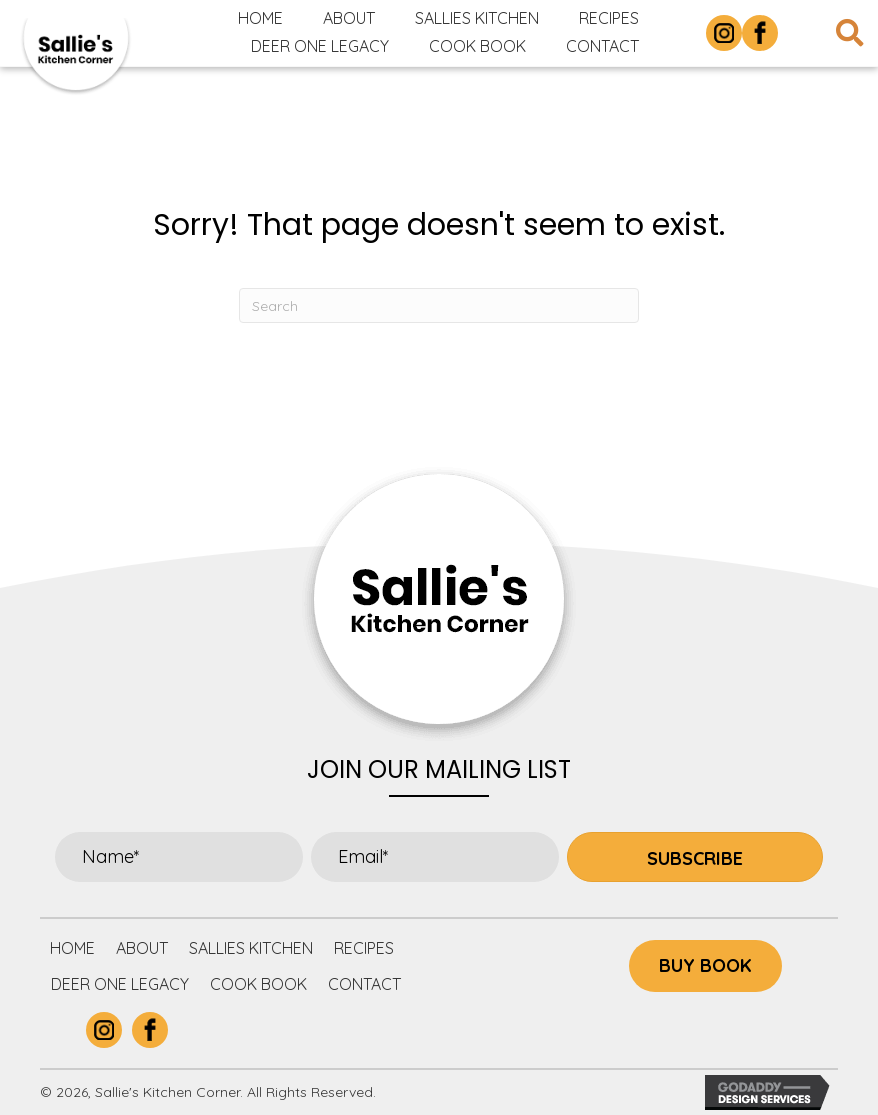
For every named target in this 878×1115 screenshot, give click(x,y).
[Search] (439, 305)
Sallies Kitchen (251, 948)
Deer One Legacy (120, 984)
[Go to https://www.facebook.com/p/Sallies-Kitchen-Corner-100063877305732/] (760, 33)
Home (72, 948)
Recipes (364, 948)
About (142, 948)
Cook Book (258, 984)
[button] (695, 857)
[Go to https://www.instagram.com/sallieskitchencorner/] (724, 33)
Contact (364, 984)
